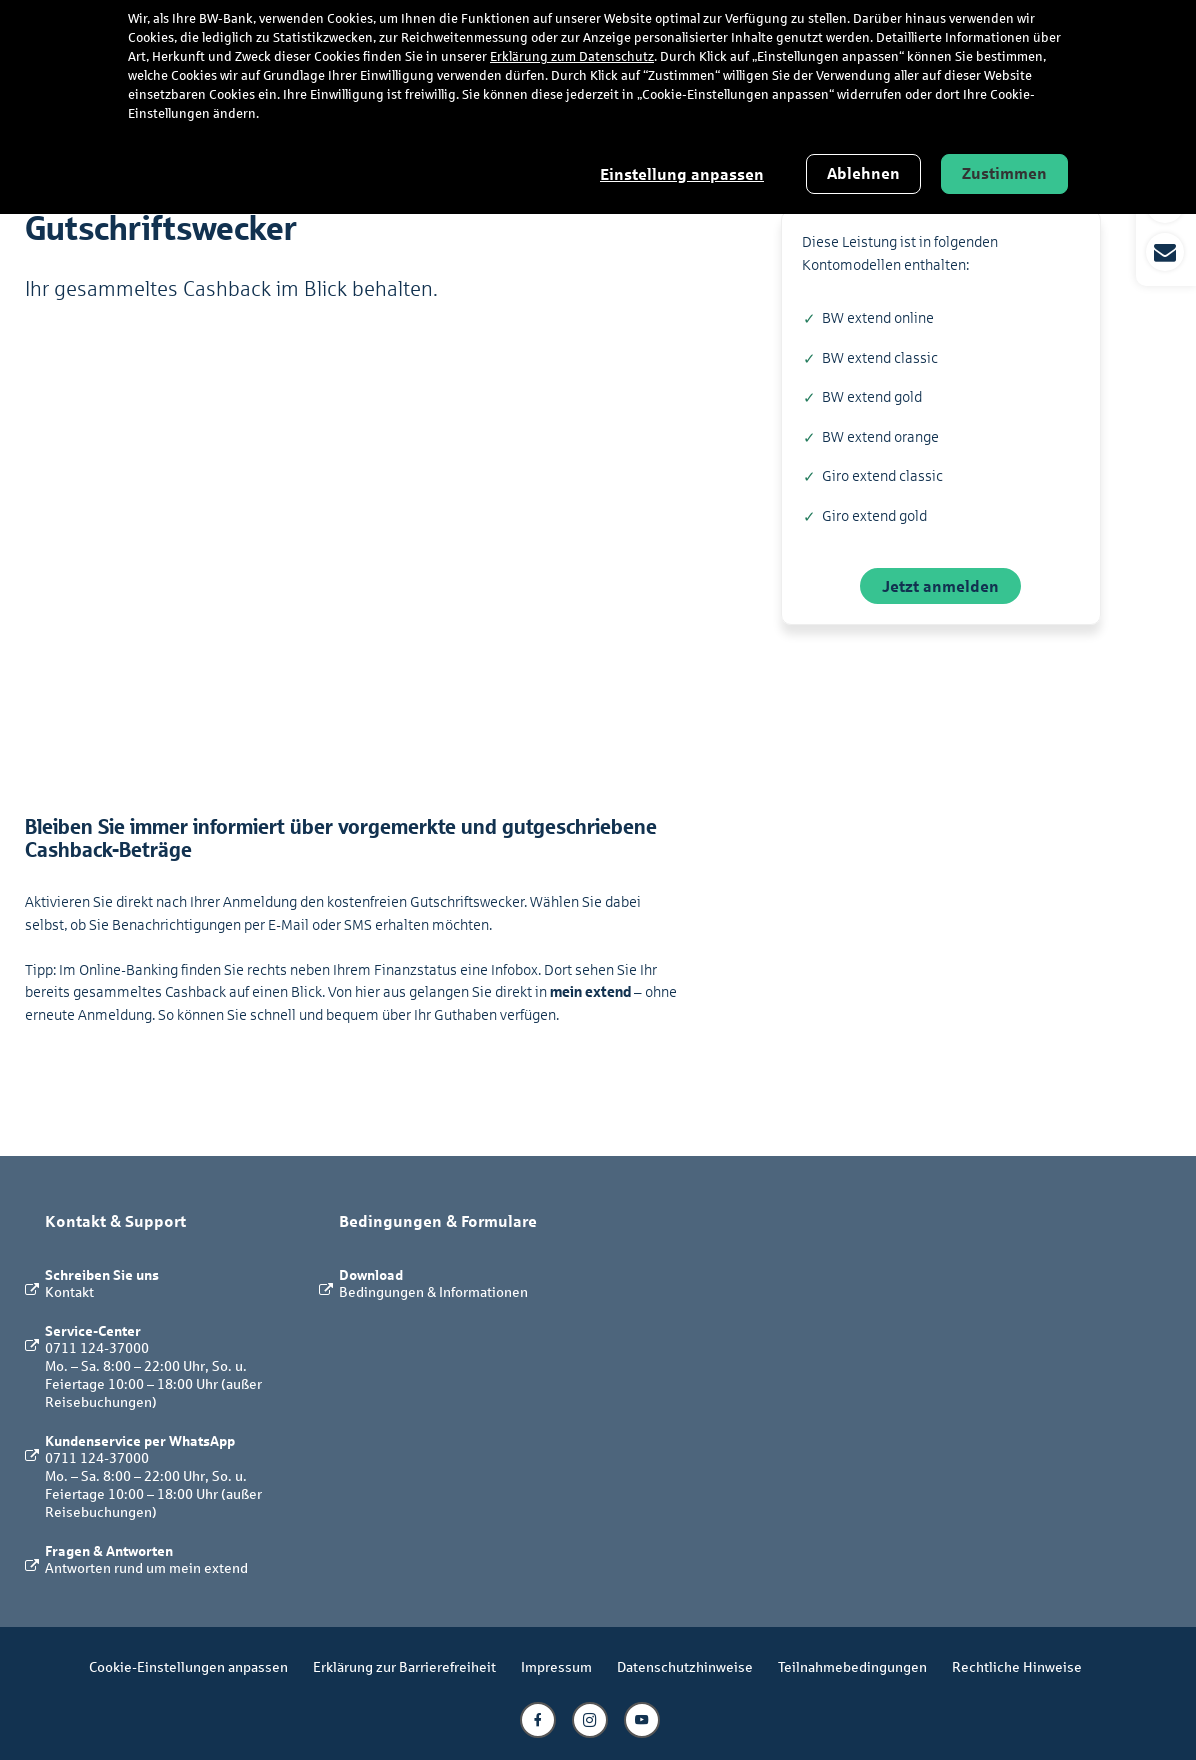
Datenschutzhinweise (685, 1666)
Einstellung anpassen (682, 174)
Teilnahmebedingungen (852, 1666)
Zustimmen (1004, 173)
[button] (1166, 228)
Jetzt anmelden (940, 585)
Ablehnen (863, 173)
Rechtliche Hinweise (1017, 1666)
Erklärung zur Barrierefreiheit (404, 1666)
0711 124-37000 (97, 1347)
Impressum (556, 1666)
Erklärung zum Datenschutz (572, 57)
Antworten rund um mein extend (146, 1567)
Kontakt (69, 1291)
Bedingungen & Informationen (433, 1291)
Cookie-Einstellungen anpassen (188, 1666)
